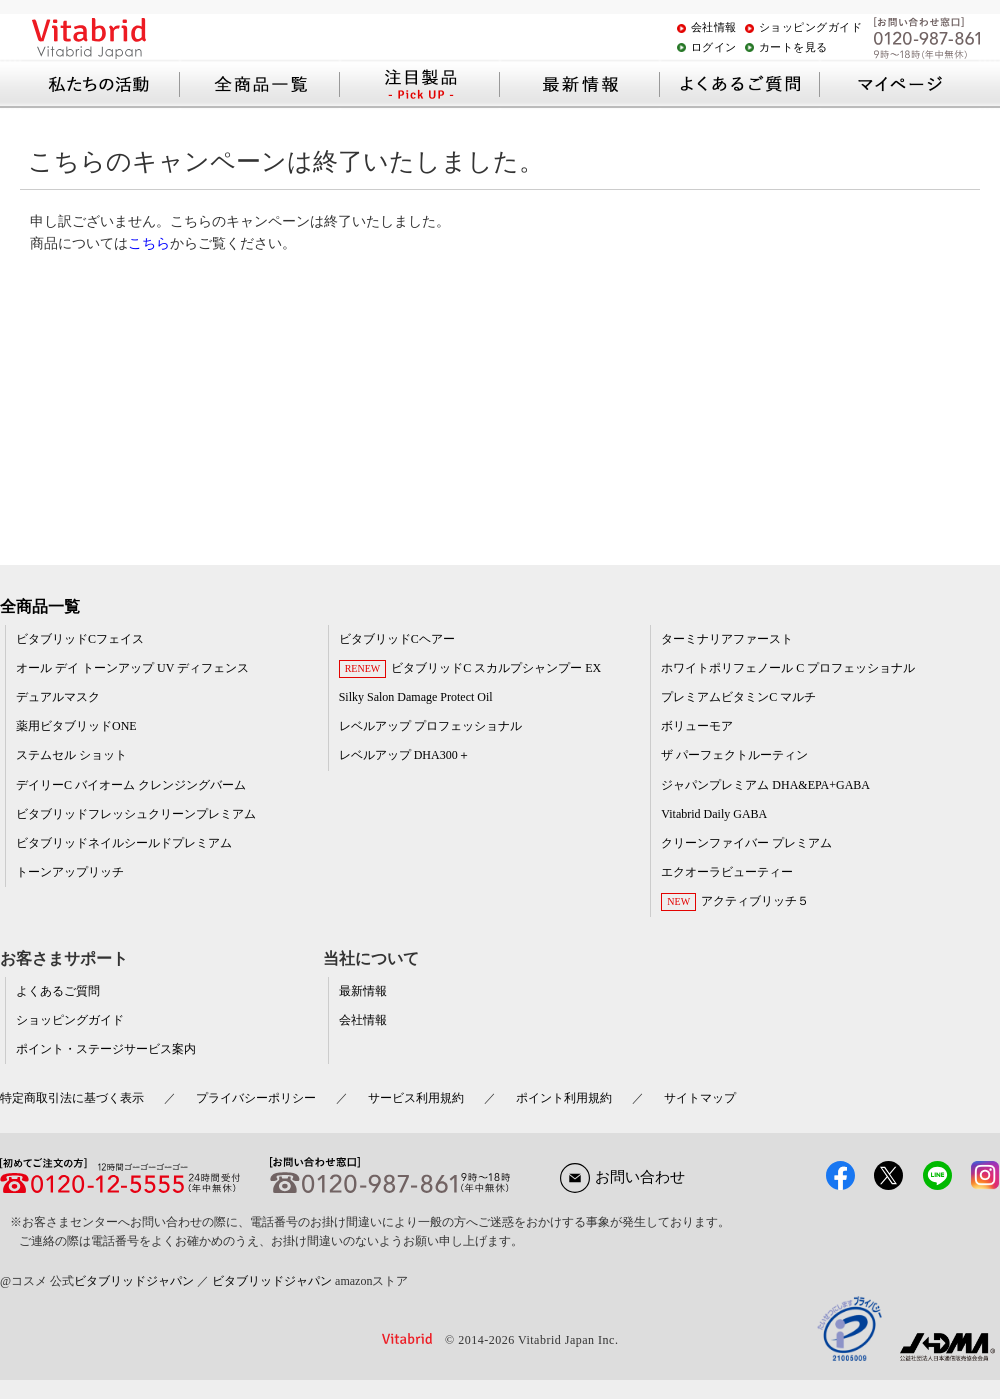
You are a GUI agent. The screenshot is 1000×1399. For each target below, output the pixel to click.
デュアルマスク (58, 697)
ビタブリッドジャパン (134, 1281)
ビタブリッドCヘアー (397, 639)
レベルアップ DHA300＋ (404, 755)
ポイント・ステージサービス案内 (106, 1049)
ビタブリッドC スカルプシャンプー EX (496, 668)
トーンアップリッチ (70, 872)
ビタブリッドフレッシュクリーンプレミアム (136, 814)
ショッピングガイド (811, 27)
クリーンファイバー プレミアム (746, 843)
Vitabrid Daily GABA (714, 814)
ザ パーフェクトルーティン (734, 755)
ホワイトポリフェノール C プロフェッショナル (788, 668)
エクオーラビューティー (727, 872)
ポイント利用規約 (564, 1098)
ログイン (714, 47)
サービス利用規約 (416, 1098)
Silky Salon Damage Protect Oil (416, 697)
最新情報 (363, 991)
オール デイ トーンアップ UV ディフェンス (132, 668)
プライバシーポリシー (256, 1098)
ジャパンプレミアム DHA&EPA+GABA (765, 785)
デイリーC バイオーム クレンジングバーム (131, 785)
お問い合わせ (622, 1177)
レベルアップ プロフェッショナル (430, 726)
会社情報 (714, 27)
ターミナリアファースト (727, 639)
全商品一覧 (40, 606)
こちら (149, 243)
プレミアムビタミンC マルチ (738, 697)
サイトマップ (700, 1098)
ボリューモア (697, 726)
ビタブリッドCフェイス (80, 639)
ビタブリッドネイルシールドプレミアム (124, 843)
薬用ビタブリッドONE (76, 726)
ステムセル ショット (71, 755)
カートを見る (793, 47)
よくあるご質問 (58, 991)
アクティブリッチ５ (755, 901)
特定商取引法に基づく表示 (72, 1098)
